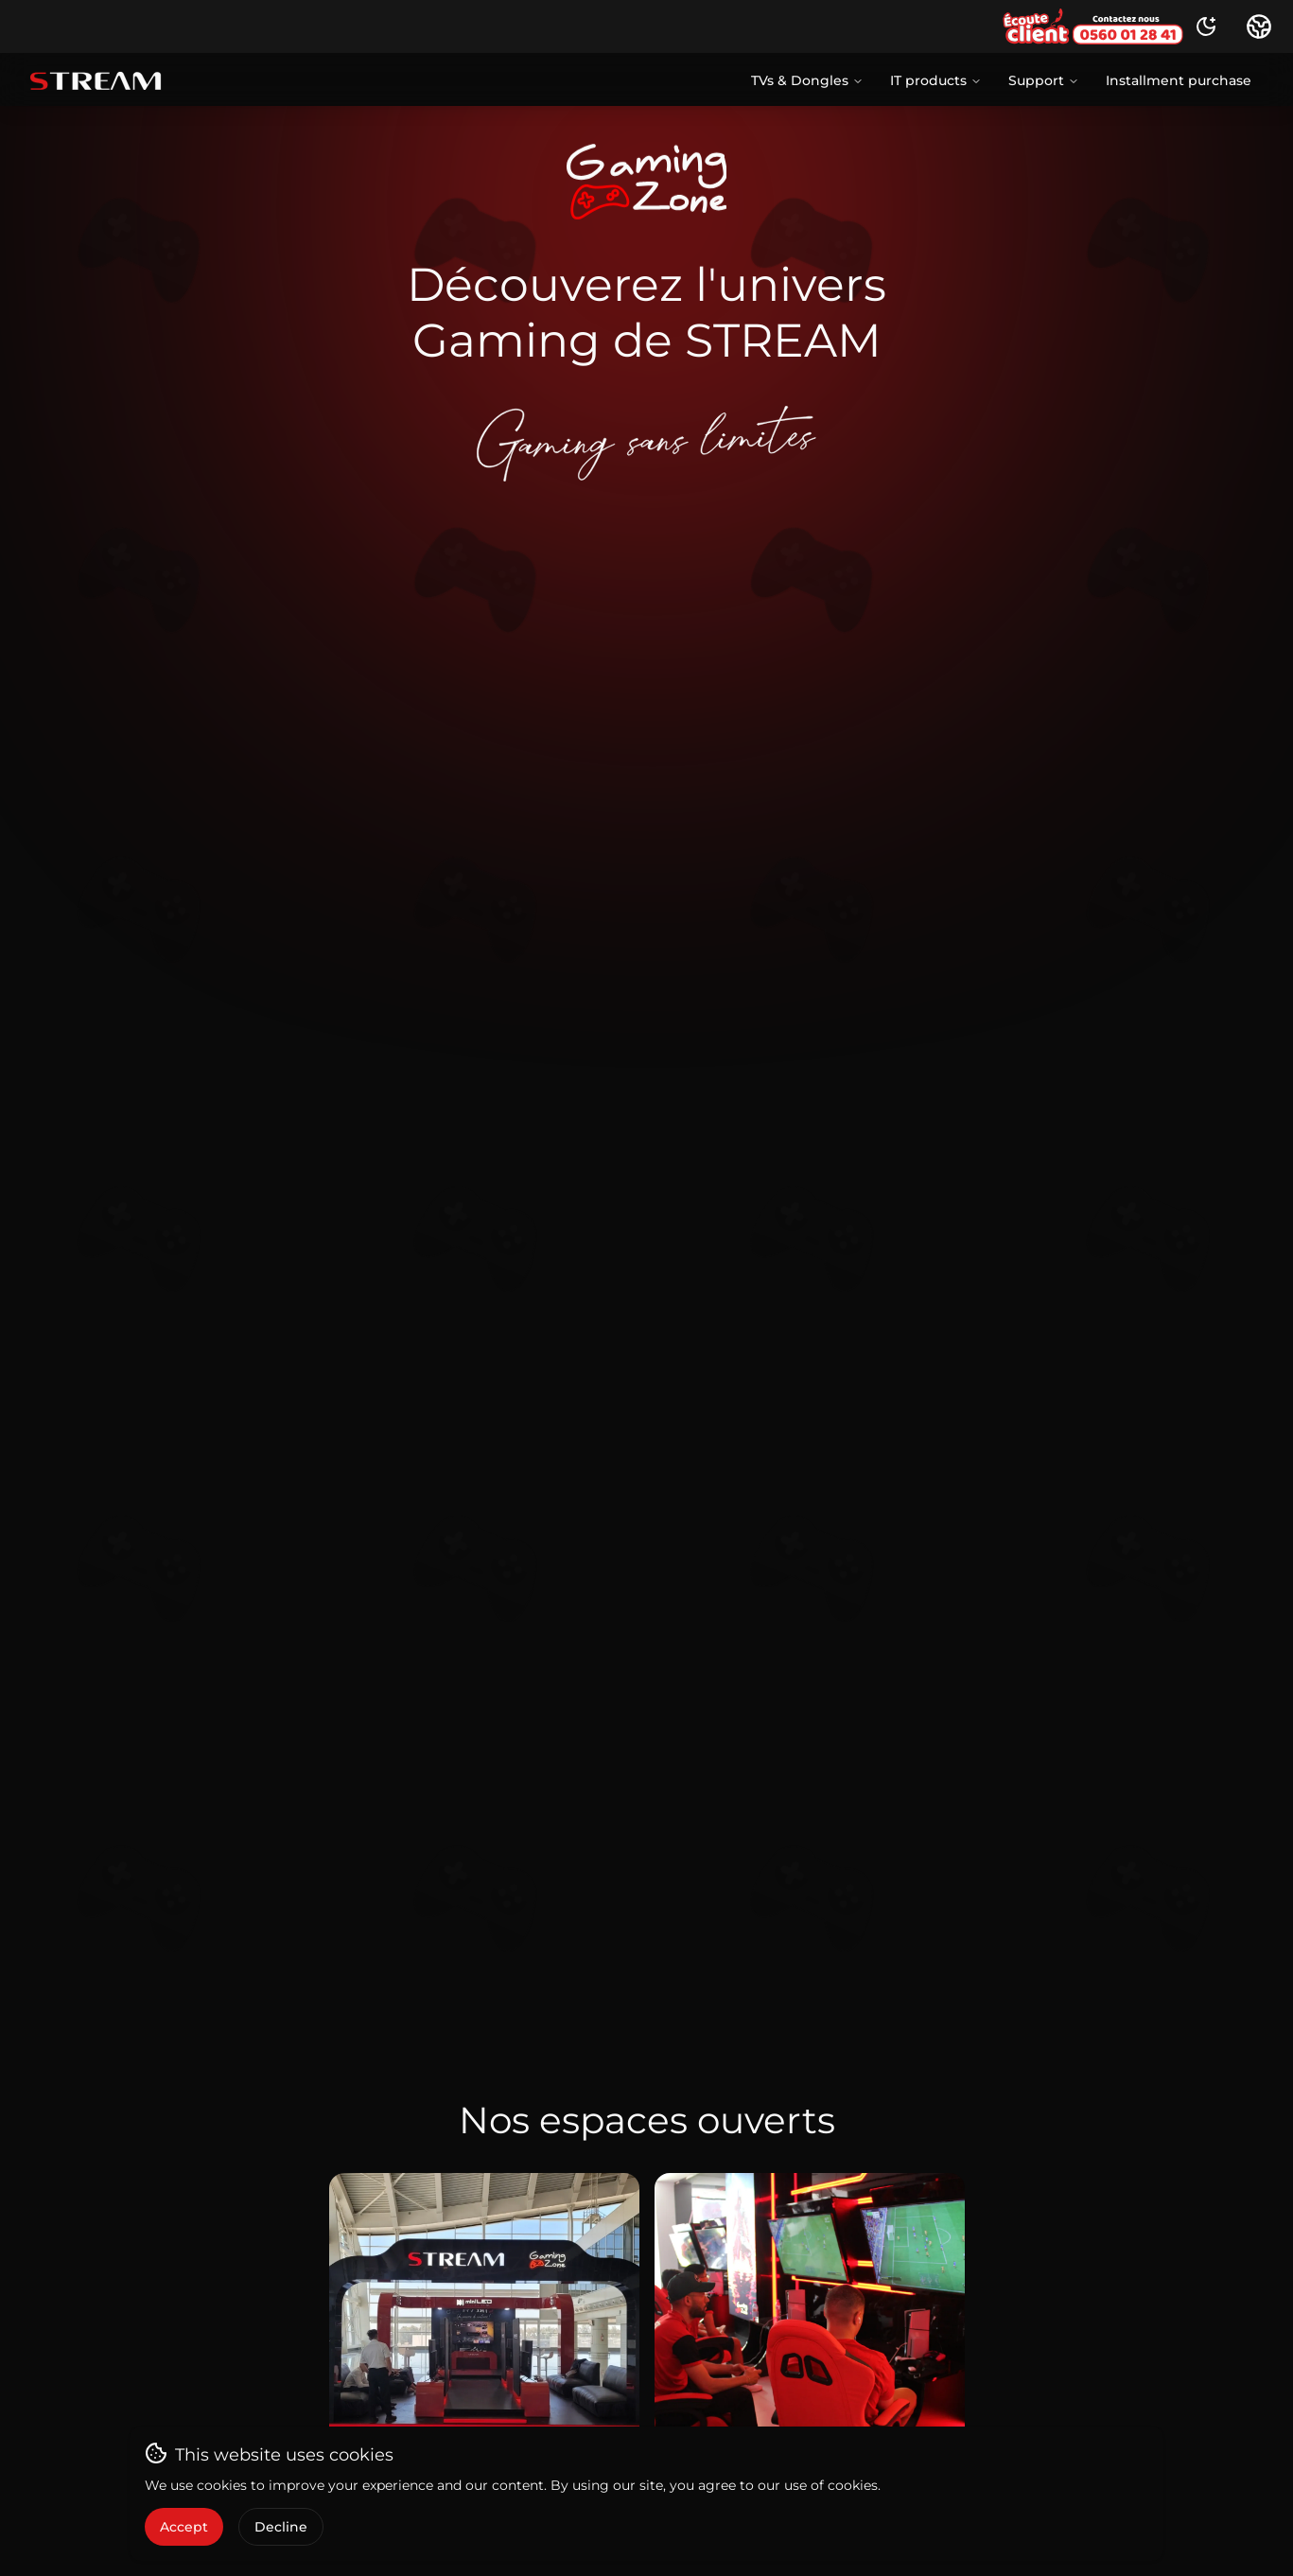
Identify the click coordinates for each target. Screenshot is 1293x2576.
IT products (936, 80)
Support (1043, 80)
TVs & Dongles (807, 80)
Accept (184, 2526)
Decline (280, 2526)
